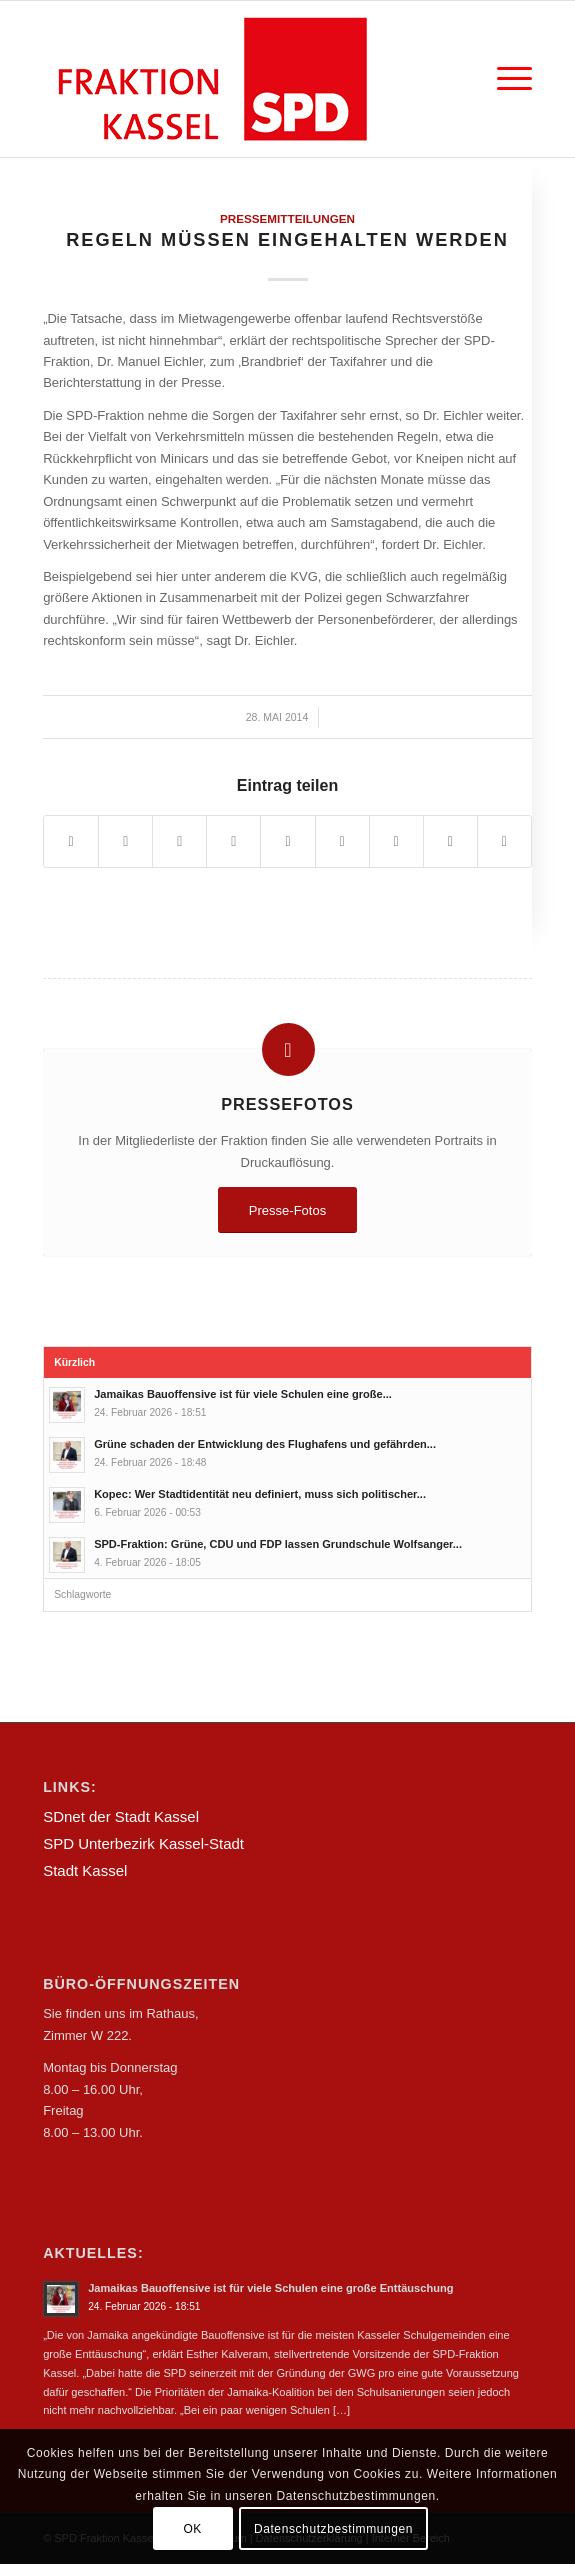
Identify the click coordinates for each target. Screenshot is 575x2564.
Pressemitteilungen (287, 218)
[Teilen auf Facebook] (71, 841)
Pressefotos (287, 1104)
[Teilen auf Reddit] (450, 841)
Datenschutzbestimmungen (333, 2529)
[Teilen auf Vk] (396, 841)
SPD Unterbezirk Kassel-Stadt (143, 1843)
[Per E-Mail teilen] (504, 841)
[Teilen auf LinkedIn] (287, 841)
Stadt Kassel (85, 1870)
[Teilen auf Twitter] (125, 841)
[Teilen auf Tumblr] (342, 841)
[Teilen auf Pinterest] (233, 841)
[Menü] (504, 79)
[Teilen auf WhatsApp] (179, 841)
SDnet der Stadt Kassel (121, 1816)
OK (192, 2529)
